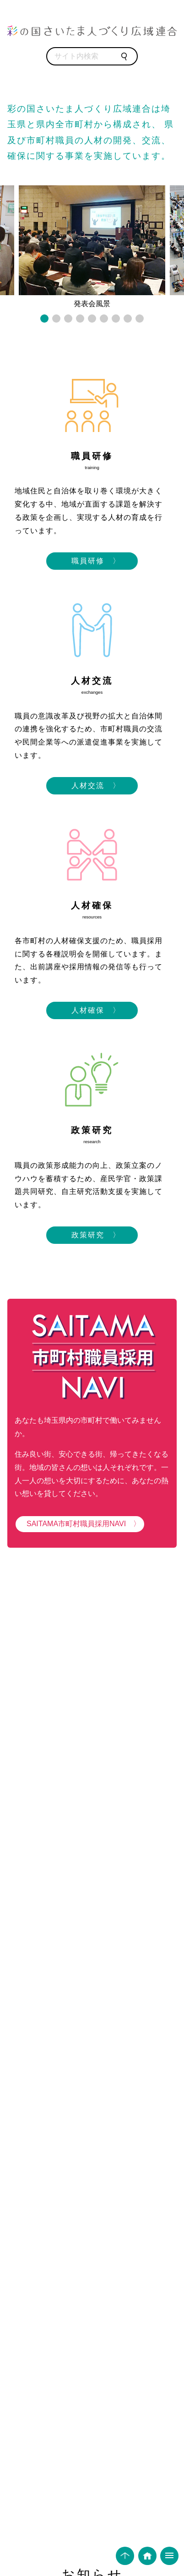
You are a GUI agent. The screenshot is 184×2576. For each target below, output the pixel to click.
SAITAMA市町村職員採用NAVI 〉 (80, 1524)
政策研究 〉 (92, 1235)
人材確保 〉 (92, 1010)
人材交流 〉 (92, 785)
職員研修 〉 (92, 561)
